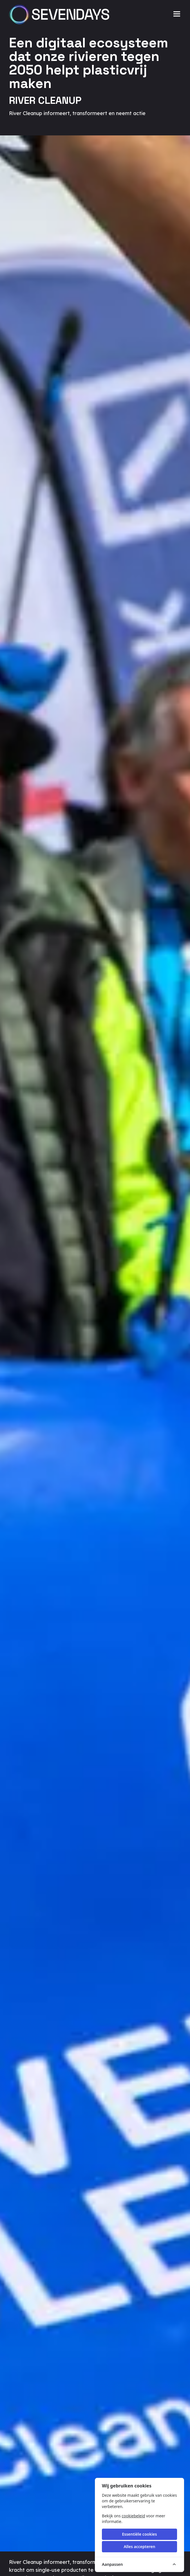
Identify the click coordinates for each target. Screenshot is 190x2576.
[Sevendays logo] (60, 14)
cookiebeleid (133, 2515)
